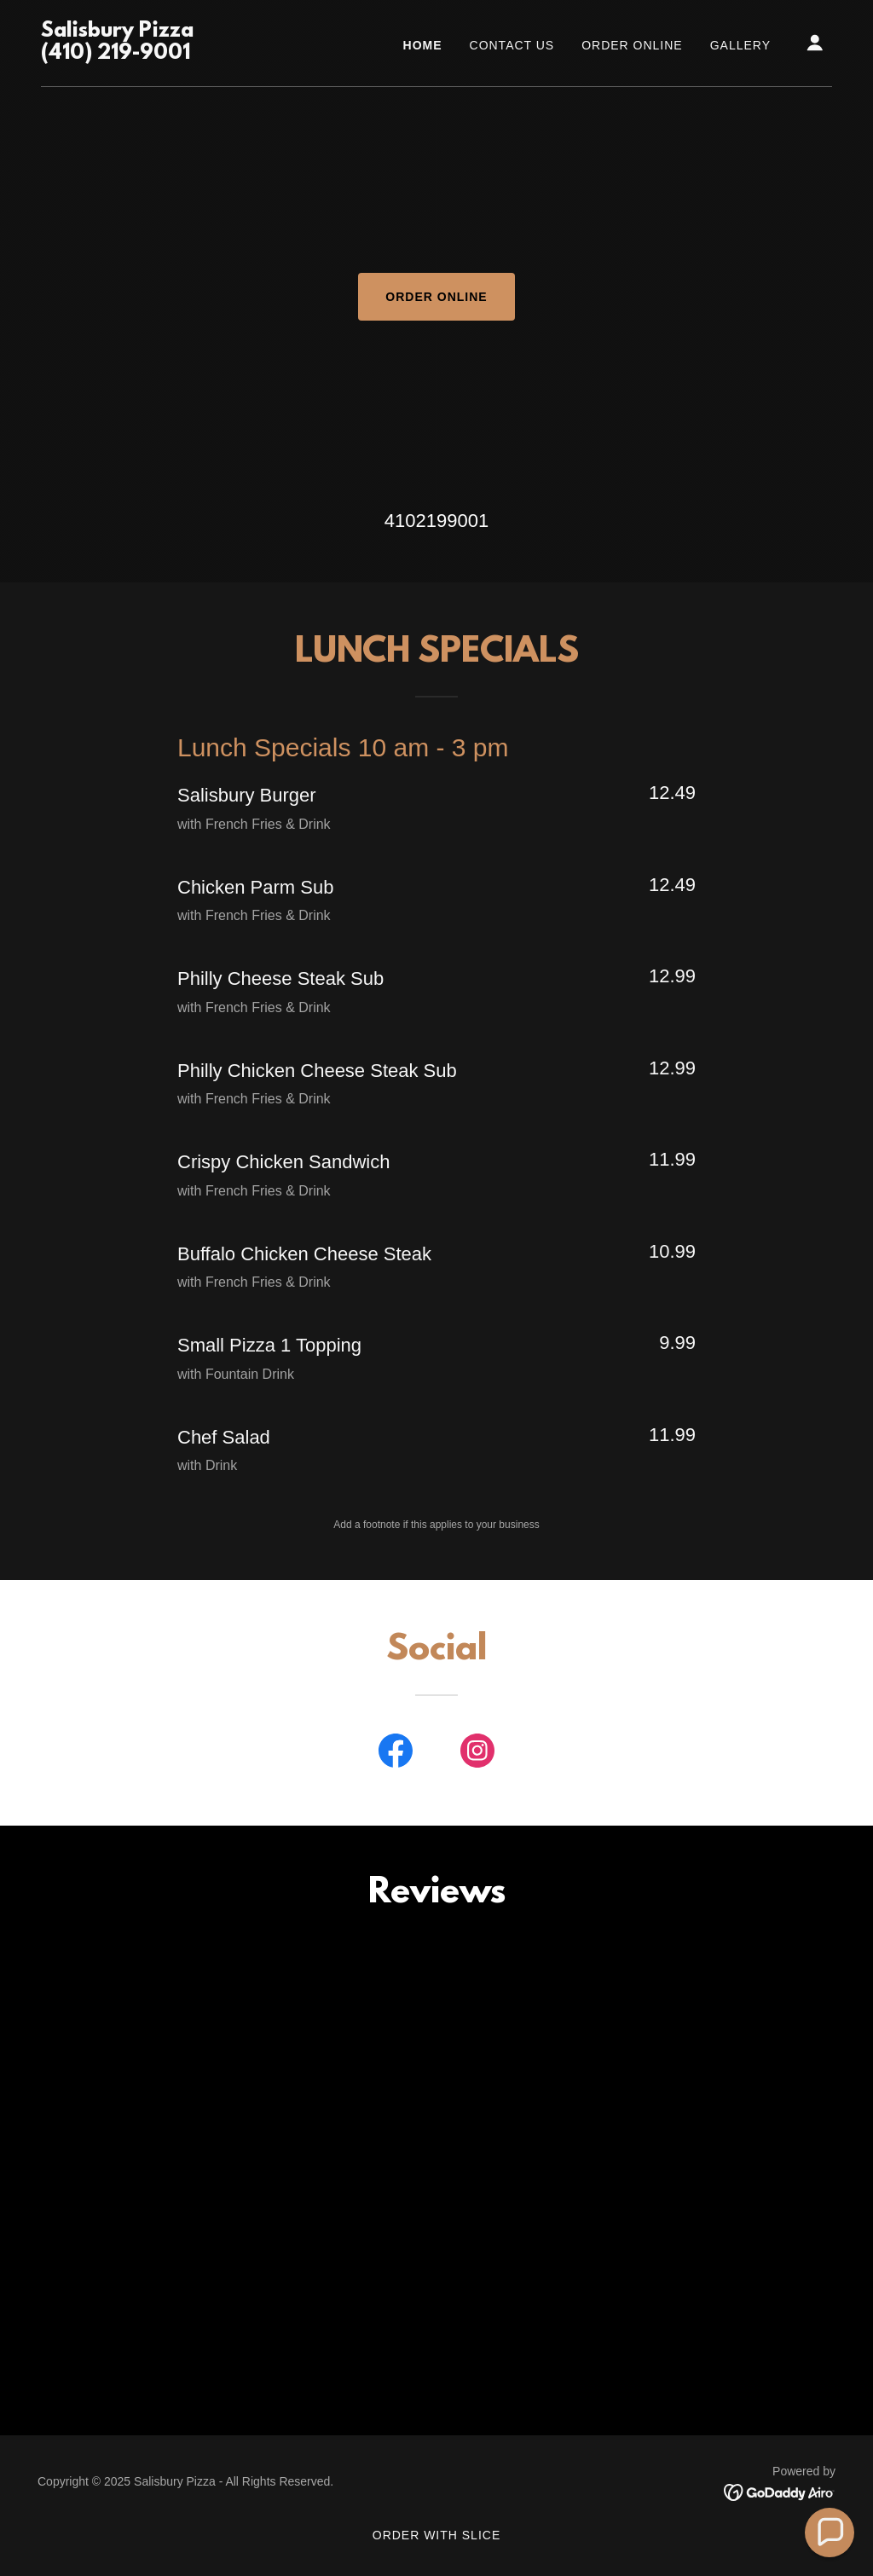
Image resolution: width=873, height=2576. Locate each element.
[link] (117, 54)
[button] (815, 43)
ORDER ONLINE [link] (632, 45)
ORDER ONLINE (436, 297)
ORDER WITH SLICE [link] (436, 2535)
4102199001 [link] (436, 520)
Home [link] (422, 45)
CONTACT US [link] (512, 45)
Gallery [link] (740, 45)
